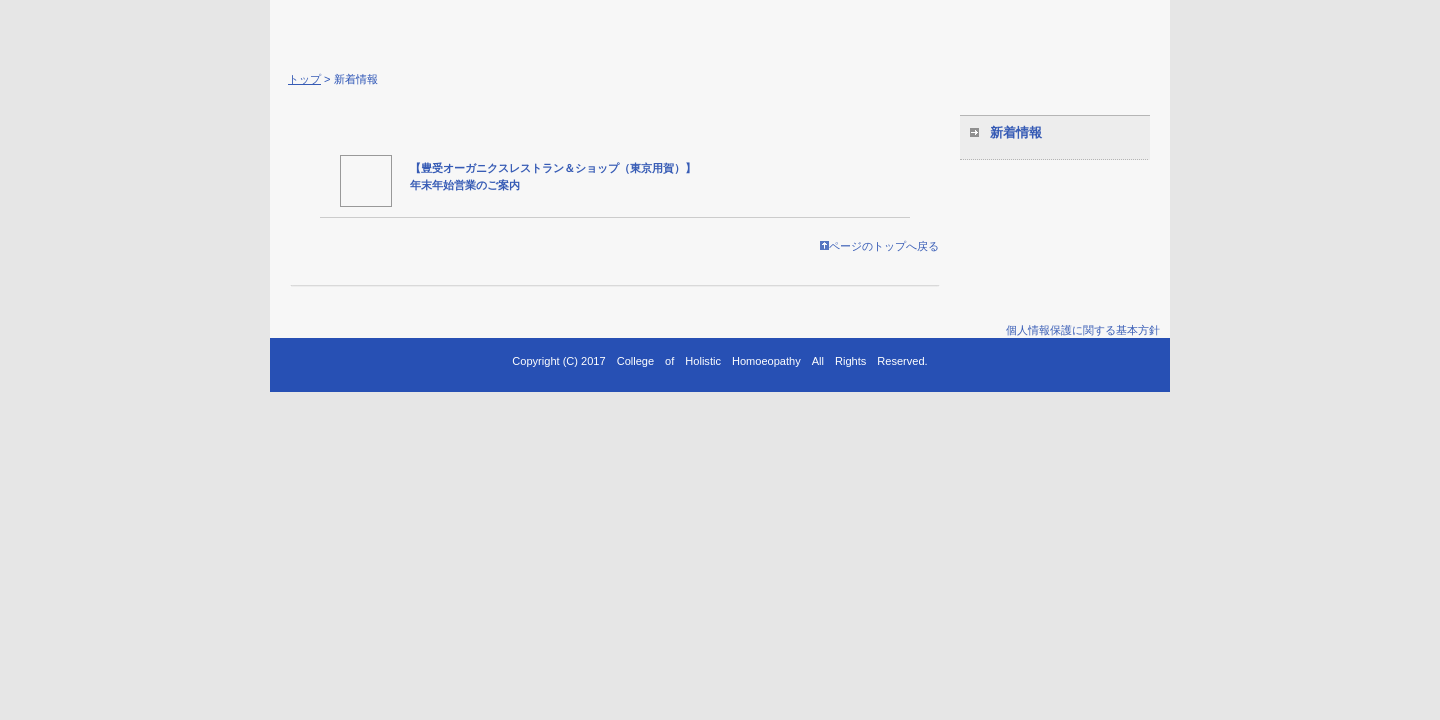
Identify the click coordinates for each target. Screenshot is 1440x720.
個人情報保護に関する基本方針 (1083, 330)
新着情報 (1016, 132)
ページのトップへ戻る (879, 246)
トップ (304, 79)
